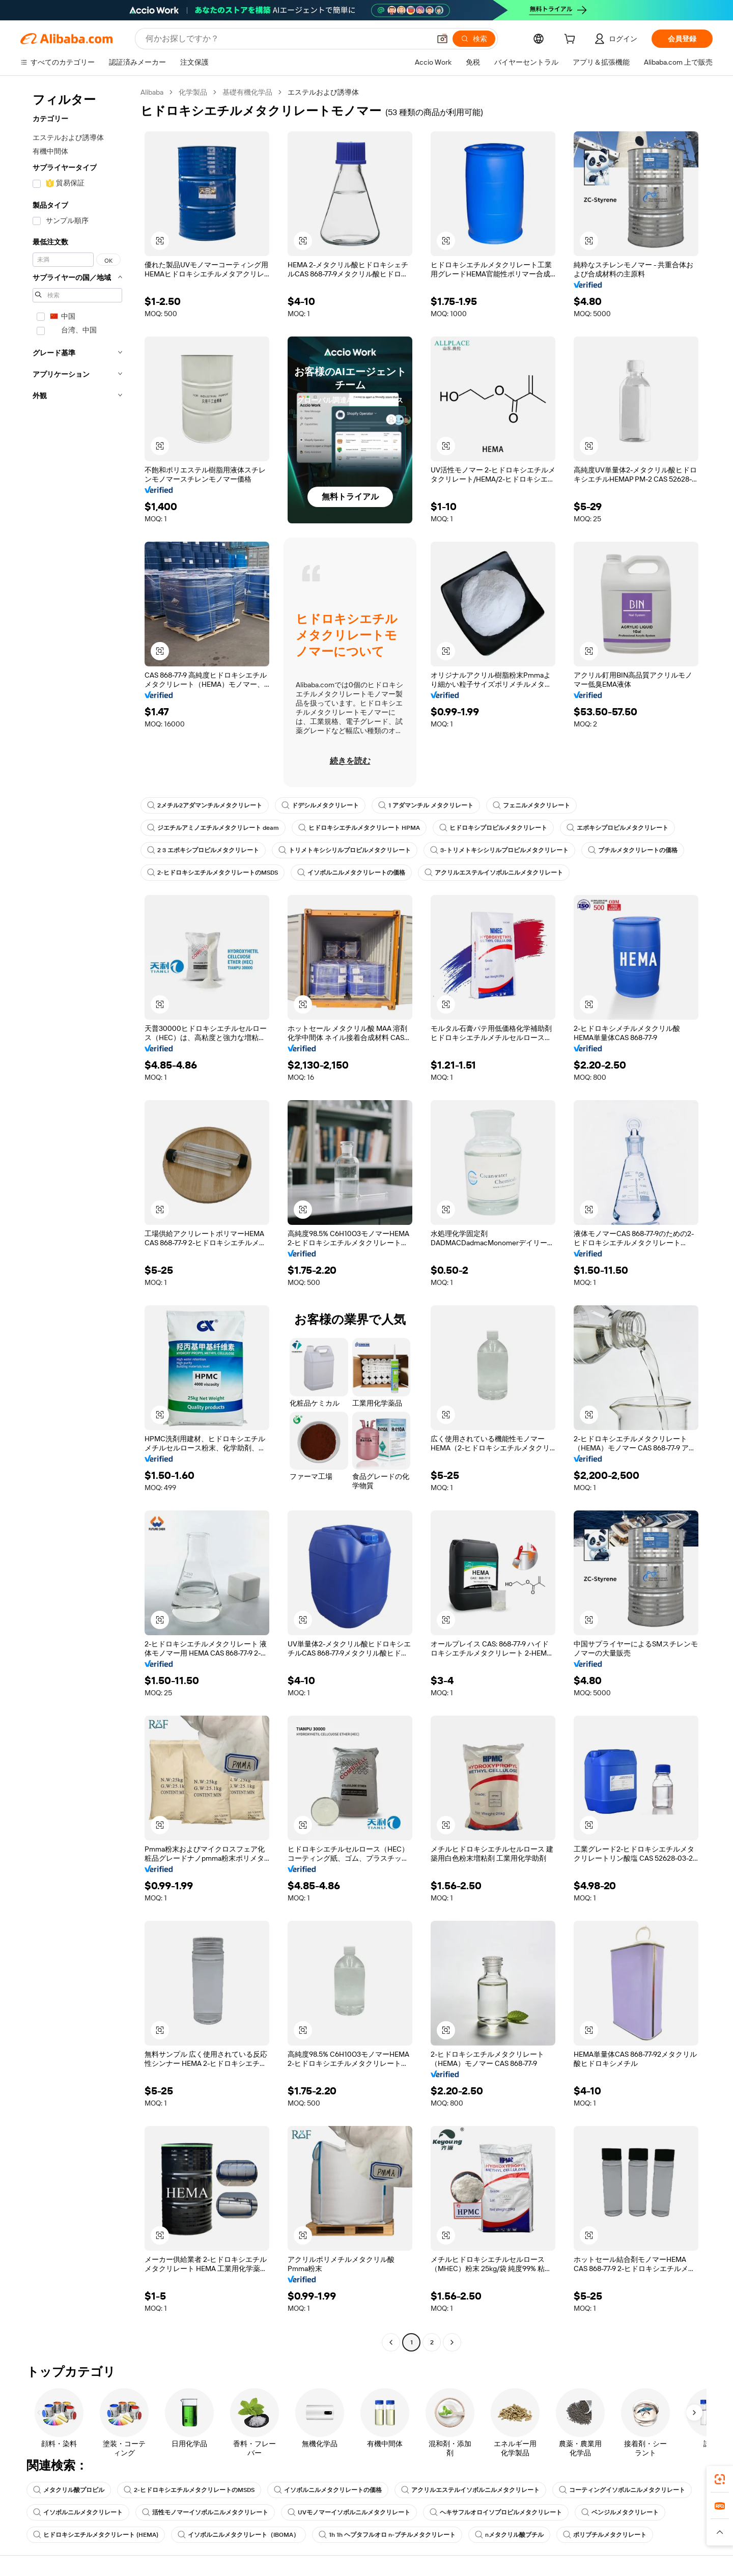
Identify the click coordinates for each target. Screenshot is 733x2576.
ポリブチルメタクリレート (604, 2535)
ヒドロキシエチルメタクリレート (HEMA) (95, 2535)
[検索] (474, 39)
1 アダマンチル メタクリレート (425, 805)
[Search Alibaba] (287, 38)
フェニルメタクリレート (531, 805)
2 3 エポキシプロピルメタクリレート (203, 850)
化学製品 (193, 92)
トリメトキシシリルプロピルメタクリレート (344, 850)
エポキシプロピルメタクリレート (617, 828)
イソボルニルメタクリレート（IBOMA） (238, 2535)
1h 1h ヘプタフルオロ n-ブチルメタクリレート (387, 2535)
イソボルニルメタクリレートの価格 (351, 873)
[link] (720, 2479)
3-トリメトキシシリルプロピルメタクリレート (499, 850)
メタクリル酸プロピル (68, 2490)
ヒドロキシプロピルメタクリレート (493, 828)
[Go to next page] (452, 2342)
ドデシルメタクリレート (320, 805)
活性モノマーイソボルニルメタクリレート (205, 2512)
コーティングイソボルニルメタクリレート (622, 2490)
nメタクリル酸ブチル (509, 2535)
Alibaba (151, 92)
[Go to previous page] (391, 2342)
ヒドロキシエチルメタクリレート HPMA (359, 828)
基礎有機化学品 (247, 92)
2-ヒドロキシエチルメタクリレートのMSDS (212, 873)
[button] (442, 39)
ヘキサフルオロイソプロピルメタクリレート (496, 2512)
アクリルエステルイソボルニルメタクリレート (494, 873)
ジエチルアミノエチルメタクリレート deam (213, 828)
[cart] (571, 40)
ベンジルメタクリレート (620, 2512)
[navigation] (77, 1218)
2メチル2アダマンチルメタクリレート (204, 805)
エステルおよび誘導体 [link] (323, 92)
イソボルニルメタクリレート (78, 2512)
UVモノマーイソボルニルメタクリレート (349, 2512)
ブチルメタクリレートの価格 (633, 850)
